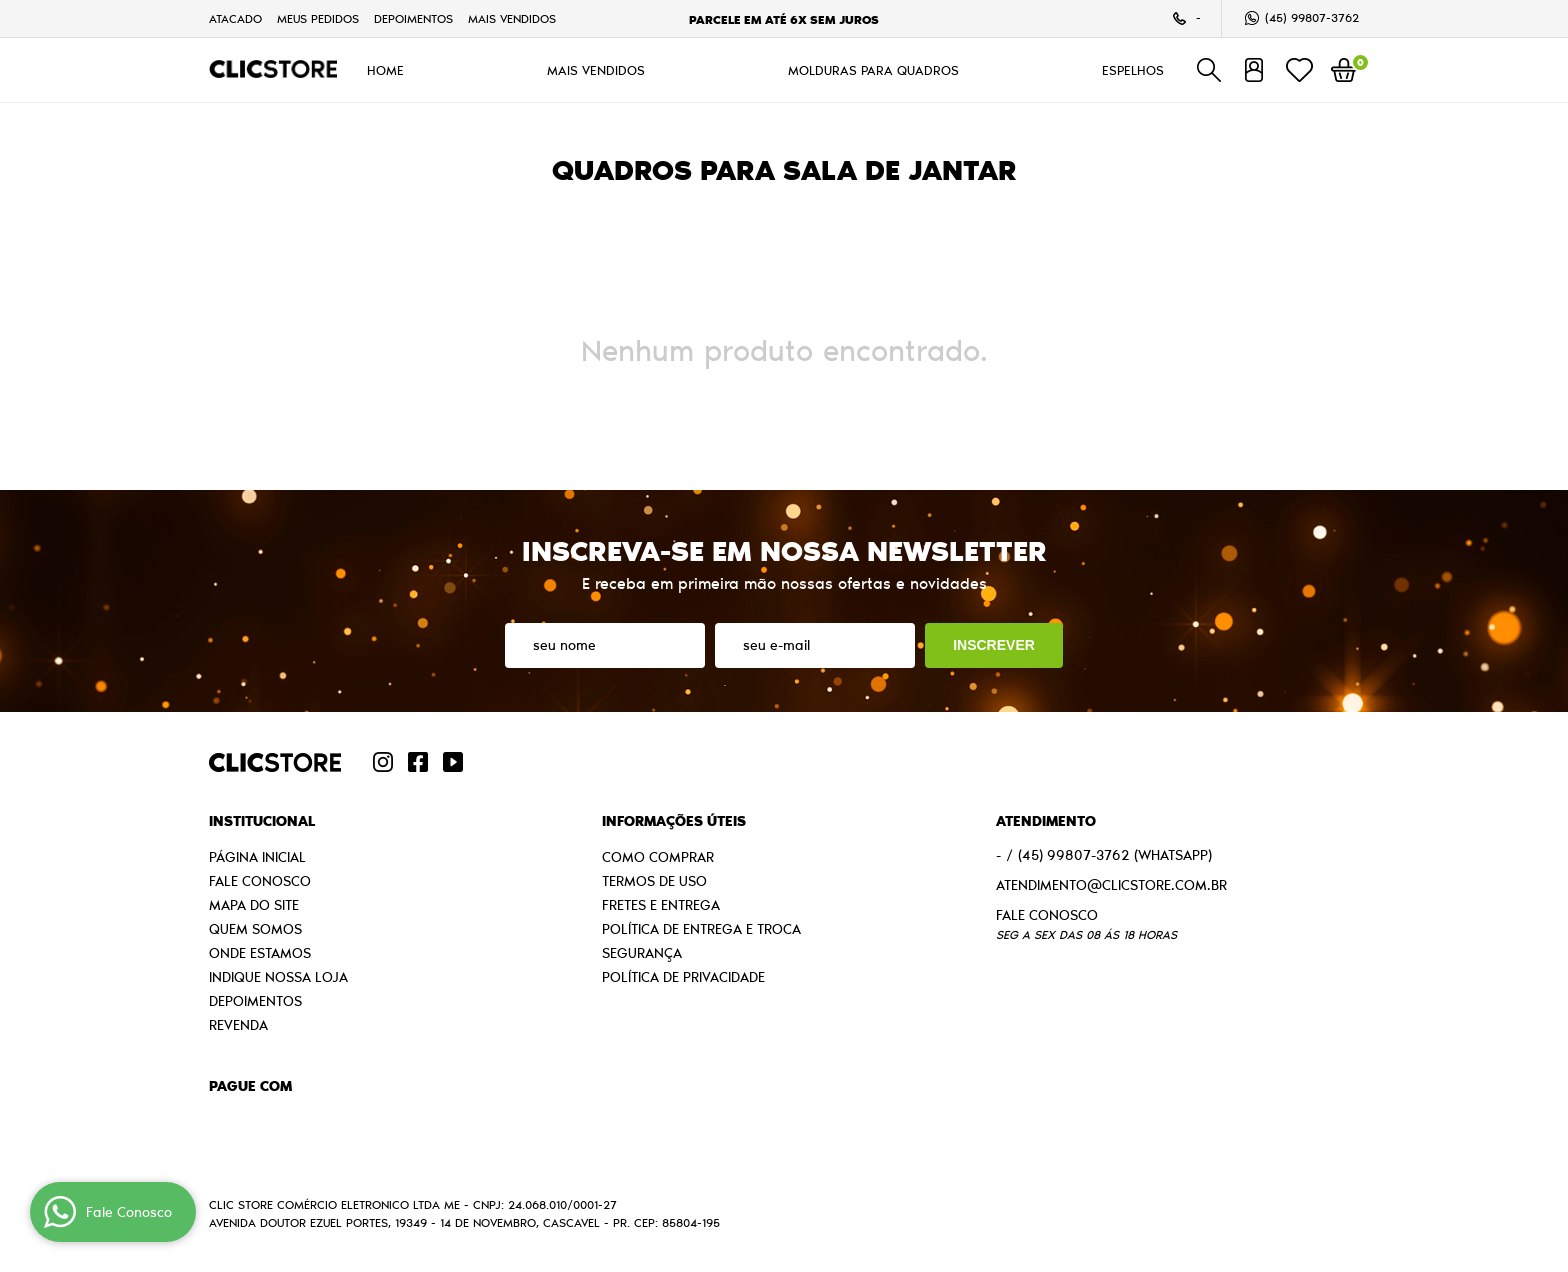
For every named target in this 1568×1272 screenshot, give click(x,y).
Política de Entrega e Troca (701, 929)
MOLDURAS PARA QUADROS (873, 70)
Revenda (238, 1025)
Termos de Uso (654, 881)
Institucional (262, 821)
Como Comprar (658, 857)
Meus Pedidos (318, 18)
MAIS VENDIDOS (512, 18)
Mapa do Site (254, 905)
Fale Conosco (260, 881)
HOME (385, 70)
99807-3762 (1312, 17)
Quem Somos (255, 929)
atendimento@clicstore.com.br (1111, 885)
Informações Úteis (674, 821)
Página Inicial (257, 857)
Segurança (642, 953)
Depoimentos (413, 18)
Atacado (235, 18)
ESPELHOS (1133, 70)
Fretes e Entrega (661, 905)
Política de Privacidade (683, 977)
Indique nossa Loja (278, 977)
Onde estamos (260, 953)
